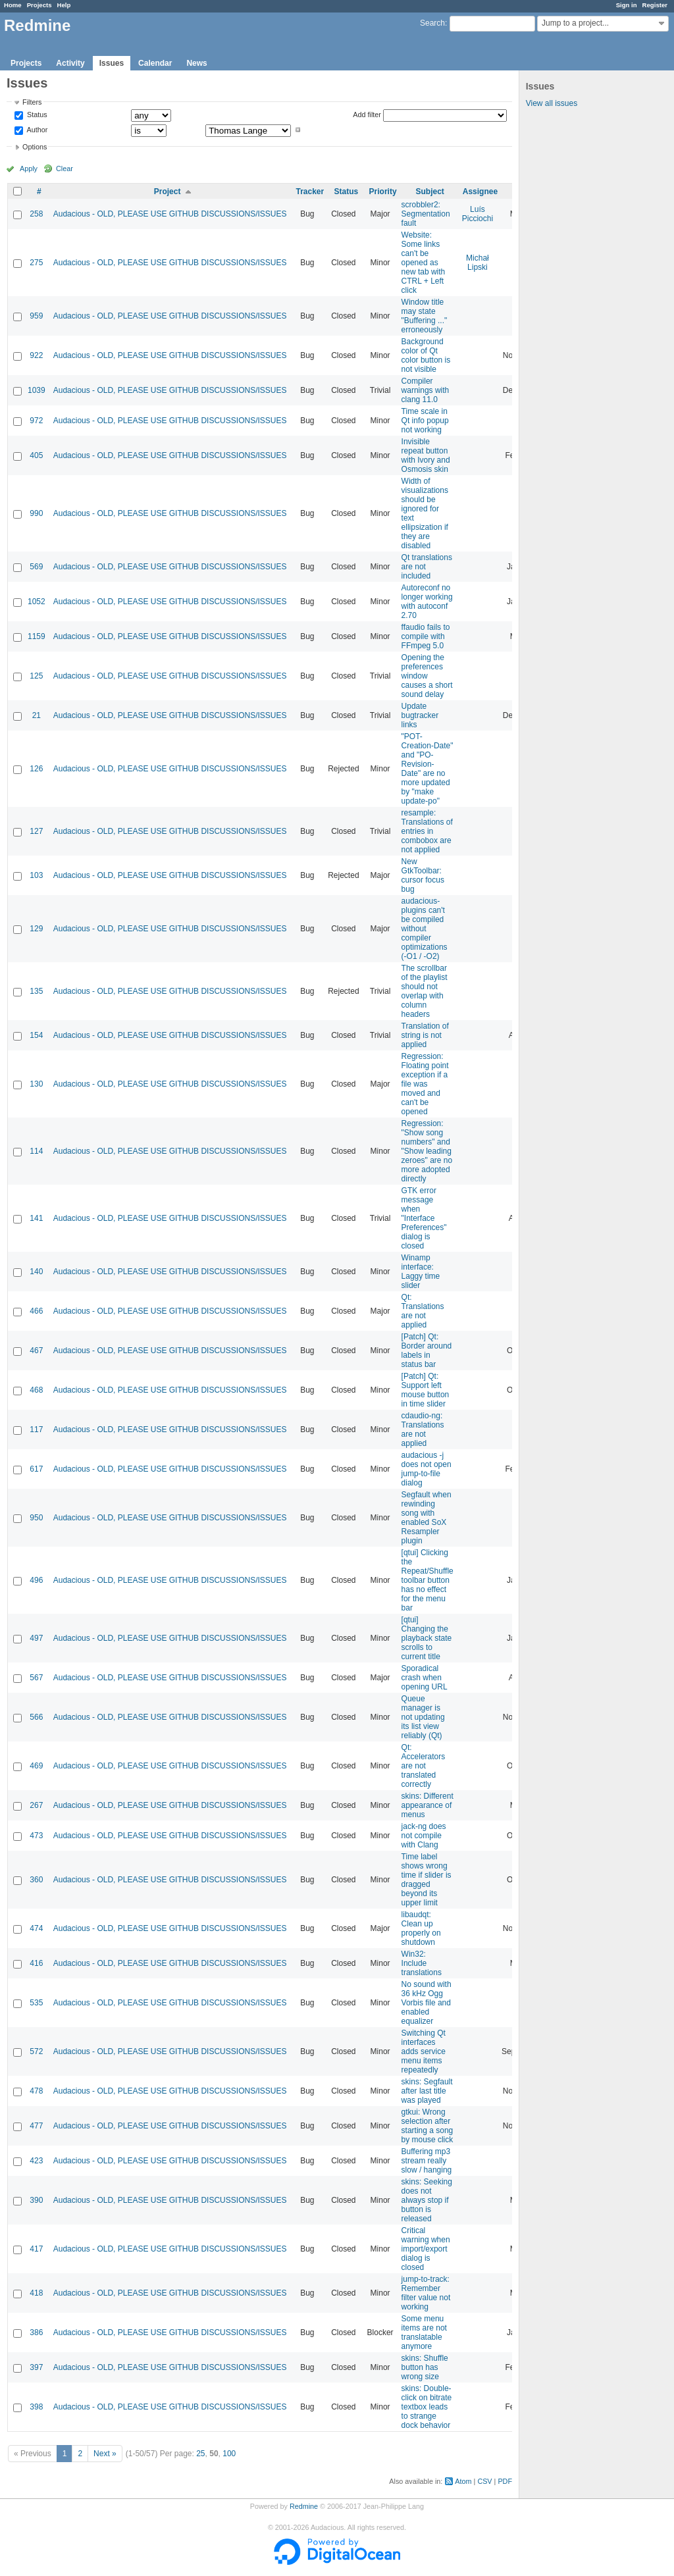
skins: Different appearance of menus (428, 1805)
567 (36, 1677)
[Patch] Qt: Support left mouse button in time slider (426, 1390)
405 (36, 455)
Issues (111, 63)
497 (36, 1638)
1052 (36, 601)
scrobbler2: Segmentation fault (426, 214)
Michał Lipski (477, 262)
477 (36, 2125)
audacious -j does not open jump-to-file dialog (427, 1469)
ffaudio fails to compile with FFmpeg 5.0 (426, 636)
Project (167, 191)
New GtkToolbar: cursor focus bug (423, 875)
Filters (31, 102)
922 (36, 355)
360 (36, 1879)
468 (36, 1390)
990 (36, 513)
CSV (484, 2481)
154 (36, 1035)
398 (36, 2406)
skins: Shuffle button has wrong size (425, 2367)
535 (36, 2002)
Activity (70, 63)
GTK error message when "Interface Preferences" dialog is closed (424, 1218)
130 (36, 1084)
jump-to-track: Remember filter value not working (426, 2293)
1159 (36, 636)
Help (64, 5)
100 (229, 2453)
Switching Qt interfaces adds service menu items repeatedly (424, 2051)
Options (34, 147)
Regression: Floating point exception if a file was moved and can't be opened (425, 1084)
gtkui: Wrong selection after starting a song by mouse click (428, 2125)
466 (36, 1311)
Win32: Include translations (422, 1963)
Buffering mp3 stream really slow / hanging (427, 2161)
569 (36, 566)
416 (36, 1963)
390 (36, 2200)
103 (36, 875)
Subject (429, 191)
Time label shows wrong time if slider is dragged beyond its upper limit (427, 1879)
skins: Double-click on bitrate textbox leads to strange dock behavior (427, 2407)
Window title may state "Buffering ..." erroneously (425, 315)
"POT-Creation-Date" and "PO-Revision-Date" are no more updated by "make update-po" (428, 769)
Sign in (626, 5)
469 (36, 1765)
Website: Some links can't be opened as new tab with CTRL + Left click (424, 262)
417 (36, 2249)
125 (36, 676)
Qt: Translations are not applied (423, 1311)
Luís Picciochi (477, 214)
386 (36, 2332)
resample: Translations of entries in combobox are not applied (427, 831)
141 (36, 1218)
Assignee (480, 191)
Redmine (304, 2506)
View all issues (551, 103)
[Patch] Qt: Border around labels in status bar (427, 1350)
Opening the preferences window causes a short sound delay (427, 676)
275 (36, 262)
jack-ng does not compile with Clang (424, 1835)
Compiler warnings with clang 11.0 (426, 390)
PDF (505, 2481)
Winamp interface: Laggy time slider (421, 1271)
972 (36, 420)
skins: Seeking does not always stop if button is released (427, 2200)
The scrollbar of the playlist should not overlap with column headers (425, 991)
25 (200, 2453)
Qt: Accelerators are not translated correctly (424, 1766)
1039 (36, 390)
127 (36, 831)
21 (36, 715)
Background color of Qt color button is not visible (426, 355)
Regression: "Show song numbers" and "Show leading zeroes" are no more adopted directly (427, 1151)
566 (36, 1717)
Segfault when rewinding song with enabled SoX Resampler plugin (427, 1517)
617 (36, 1469)
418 (36, 2293)
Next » (105, 2453)
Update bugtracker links (420, 715)
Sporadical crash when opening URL (425, 1677)
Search (432, 23)
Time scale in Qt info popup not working (425, 420)
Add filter (367, 114)
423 (36, 2160)
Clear (64, 168)
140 (36, 1271)
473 (36, 1835)
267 (36, 1805)
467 (36, 1350)
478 (36, 2091)
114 (36, 1151)
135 (36, 991)
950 (36, 1517)
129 (36, 928)
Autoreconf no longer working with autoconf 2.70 (427, 601)
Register (654, 5)
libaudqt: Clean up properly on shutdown (421, 1928)
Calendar (155, 63)
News (196, 63)
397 (36, 2367)
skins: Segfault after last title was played (427, 2091)
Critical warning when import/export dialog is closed (426, 2249)
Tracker (310, 191)
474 (36, 1928)
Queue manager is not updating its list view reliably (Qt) (423, 1717)
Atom (463, 2481)
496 (36, 1580)
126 (36, 768)
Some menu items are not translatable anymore (424, 2332)
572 (36, 2051)
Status (36, 115)
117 (36, 1429)
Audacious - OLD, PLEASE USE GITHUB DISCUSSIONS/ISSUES (170, 214)
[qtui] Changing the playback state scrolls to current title (427, 1638)
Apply (29, 168)
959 (36, 316)
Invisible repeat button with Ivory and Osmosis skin (426, 455)
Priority (383, 191)
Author (36, 130)
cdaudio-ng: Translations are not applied (423, 1429)
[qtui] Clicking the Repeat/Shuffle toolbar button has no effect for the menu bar (428, 1580)
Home (13, 5)
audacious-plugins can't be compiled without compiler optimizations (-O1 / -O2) (425, 928)
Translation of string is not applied (425, 1035)
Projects (39, 5)
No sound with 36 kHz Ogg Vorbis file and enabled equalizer (427, 2003)
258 (36, 214)
